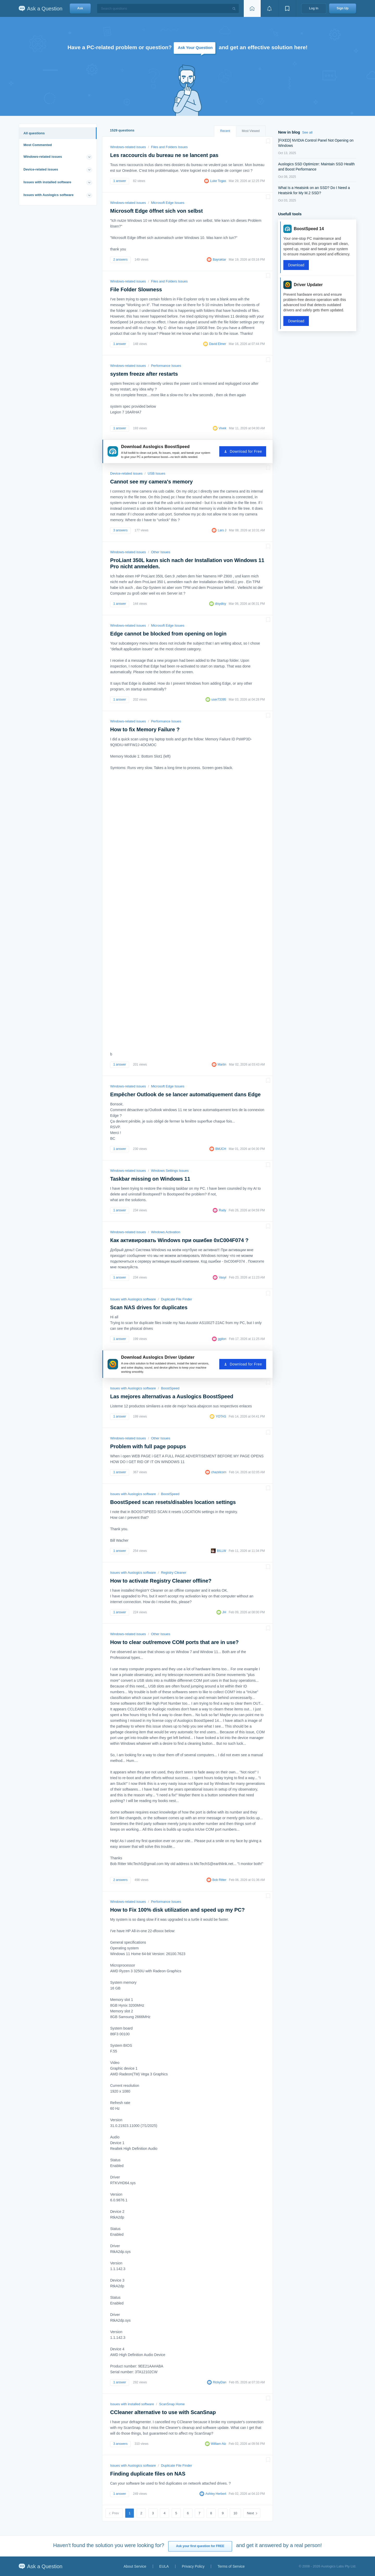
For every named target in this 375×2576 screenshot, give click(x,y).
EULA (164, 2566)
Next (250, 2513)
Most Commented (37, 145)
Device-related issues (40, 169)
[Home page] (252, 8)
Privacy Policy (193, 2566)
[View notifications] (269, 8)
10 (235, 2513)
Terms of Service (231, 2566)
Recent (225, 131)
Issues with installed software (47, 182)
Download (296, 265)
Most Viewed (251, 131)
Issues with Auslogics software (48, 195)
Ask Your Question (195, 47)
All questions (34, 133)
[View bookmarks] (287, 8)
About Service (134, 2566)
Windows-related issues (42, 157)
